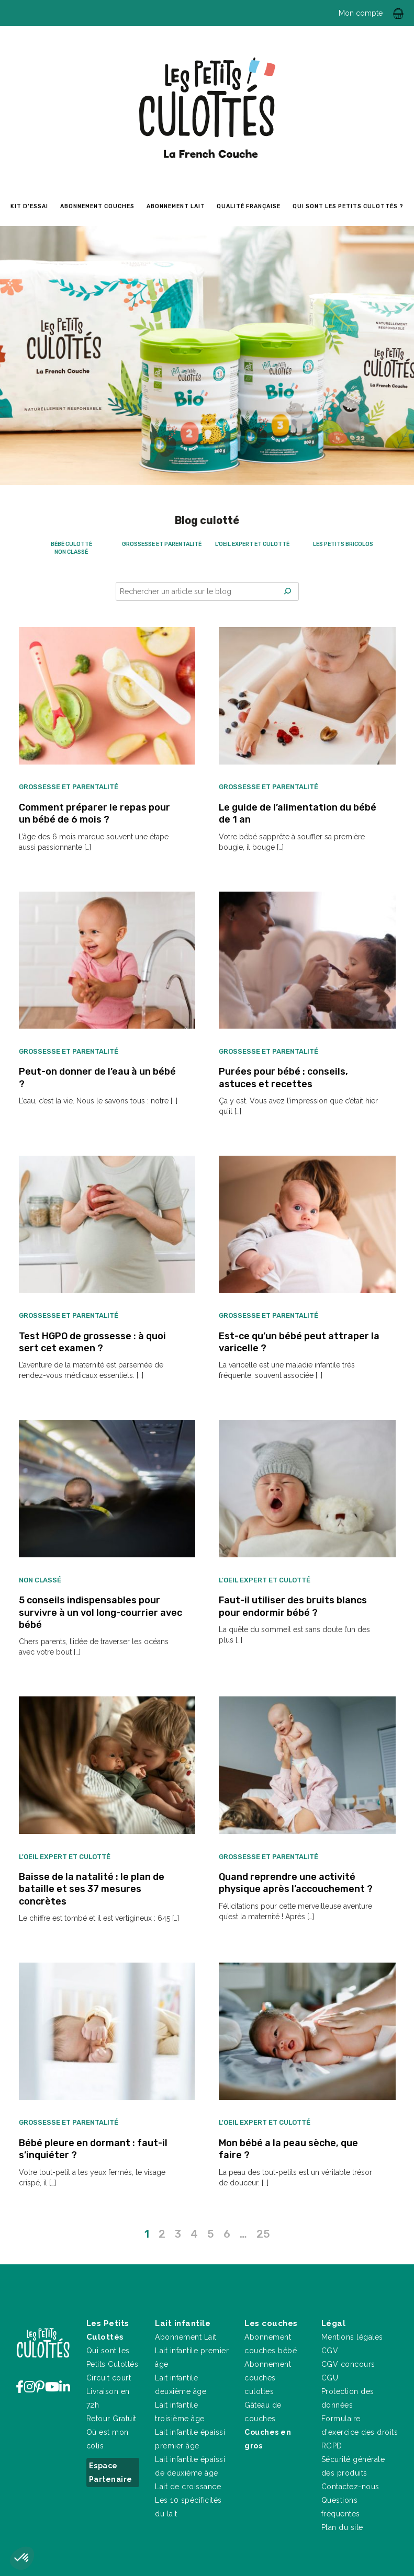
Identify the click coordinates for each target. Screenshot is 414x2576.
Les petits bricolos (343, 544)
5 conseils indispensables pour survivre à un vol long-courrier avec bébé (100, 1612)
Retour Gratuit (111, 2418)
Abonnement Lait (186, 2337)
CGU (330, 2378)
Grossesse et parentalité (162, 544)
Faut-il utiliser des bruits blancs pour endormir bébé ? (293, 1606)
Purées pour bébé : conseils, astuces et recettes (283, 1077)
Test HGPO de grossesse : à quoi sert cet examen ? (92, 1342)
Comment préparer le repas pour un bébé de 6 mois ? (94, 813)
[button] (22, 2558)
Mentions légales (352, 2337)
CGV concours (348, 2364)
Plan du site (342, 2527)
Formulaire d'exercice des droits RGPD (359, 2432)
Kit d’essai (29, 206)
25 (263, 2234)
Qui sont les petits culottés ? (348, 206)
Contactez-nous (350, 2486)
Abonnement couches (97, 206)
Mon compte (361, 13)
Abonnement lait (176, 206)
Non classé (71, 552)
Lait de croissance (188, 2486)
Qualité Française (249, 206)
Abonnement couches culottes (267, 2378)
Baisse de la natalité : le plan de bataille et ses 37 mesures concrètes (91, 1889)
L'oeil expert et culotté (252, 544)
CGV (330, 2350)
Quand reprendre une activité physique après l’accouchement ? (296, 1883)
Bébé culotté (71, 544)
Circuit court (108, 2378)
